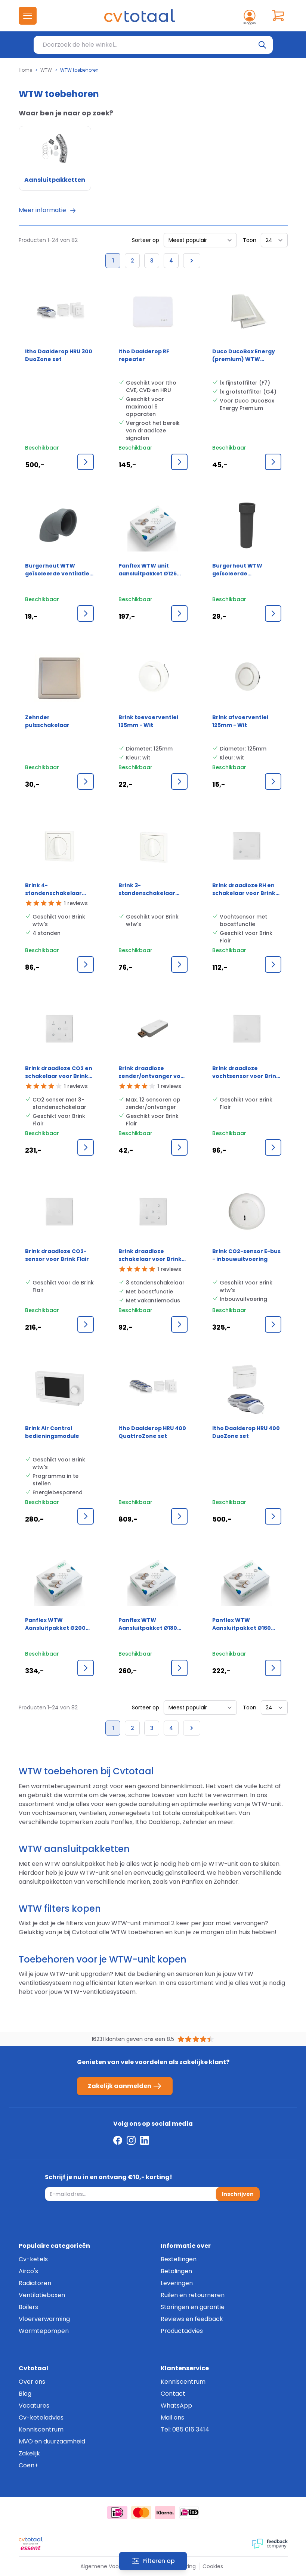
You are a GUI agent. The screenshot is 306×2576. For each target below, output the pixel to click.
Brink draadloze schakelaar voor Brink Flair (150, 1255)
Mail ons (172, 2417)
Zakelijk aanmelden (125, 2086)
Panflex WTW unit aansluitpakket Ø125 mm (147, 570)
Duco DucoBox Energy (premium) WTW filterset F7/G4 (243, 355)
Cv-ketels (33, 2259)
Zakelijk (29, 2453)
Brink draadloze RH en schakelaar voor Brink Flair (243, 889)
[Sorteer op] (200, 240)
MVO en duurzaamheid (52, 2441)
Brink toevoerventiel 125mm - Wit (148, 721)
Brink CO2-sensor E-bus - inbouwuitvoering (246, 1255)
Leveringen (177, 2283)
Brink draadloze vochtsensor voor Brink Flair (245, 1072)
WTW (46, 70)
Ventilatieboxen (42, 2295)
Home (25, 70)
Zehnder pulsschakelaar (47, 721)
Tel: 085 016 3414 (185, 2429)
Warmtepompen (44, 2331)
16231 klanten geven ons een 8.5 (133, 2039)
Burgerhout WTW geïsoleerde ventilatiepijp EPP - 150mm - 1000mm (239, 570)
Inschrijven (238, 2194)
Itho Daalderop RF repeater (143, 355)
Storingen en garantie (193, 2307)
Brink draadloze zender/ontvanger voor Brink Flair (152, 1072)
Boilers (28, 2307)
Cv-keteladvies (41, 2417)
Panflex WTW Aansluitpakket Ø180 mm (147, 1624)
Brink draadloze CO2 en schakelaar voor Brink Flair (58, 1072)
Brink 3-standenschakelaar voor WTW (146, 889)
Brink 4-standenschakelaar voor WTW (53, 889)
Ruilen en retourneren (193, 2295)
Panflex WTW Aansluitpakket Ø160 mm (241, 1624)
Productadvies (182, 2331)
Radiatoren (35, 2283)
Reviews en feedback (192, 2319)
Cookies (213, 2566)
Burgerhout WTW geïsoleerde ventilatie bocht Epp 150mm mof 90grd (57, 570)
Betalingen (176, 2271)
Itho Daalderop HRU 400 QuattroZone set (152, 1432)
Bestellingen (179, 2259)
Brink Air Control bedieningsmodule (52, 1432)
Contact (173, 2393)
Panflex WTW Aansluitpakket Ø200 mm (55, 1624)
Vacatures (34, 2405)
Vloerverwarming (44, 2319)
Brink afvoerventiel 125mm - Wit (240, 721)
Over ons (32, 2381)
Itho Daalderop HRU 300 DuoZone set (58, 355)
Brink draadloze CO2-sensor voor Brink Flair (57, 1255)
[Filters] (153, 2561)
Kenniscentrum (41, 2429)
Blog (25, 2393)
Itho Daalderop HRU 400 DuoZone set (246, 1432)
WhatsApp (176, 2405)
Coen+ (28, 2465)
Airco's (28, 2271)
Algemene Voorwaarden (111, 2566)
